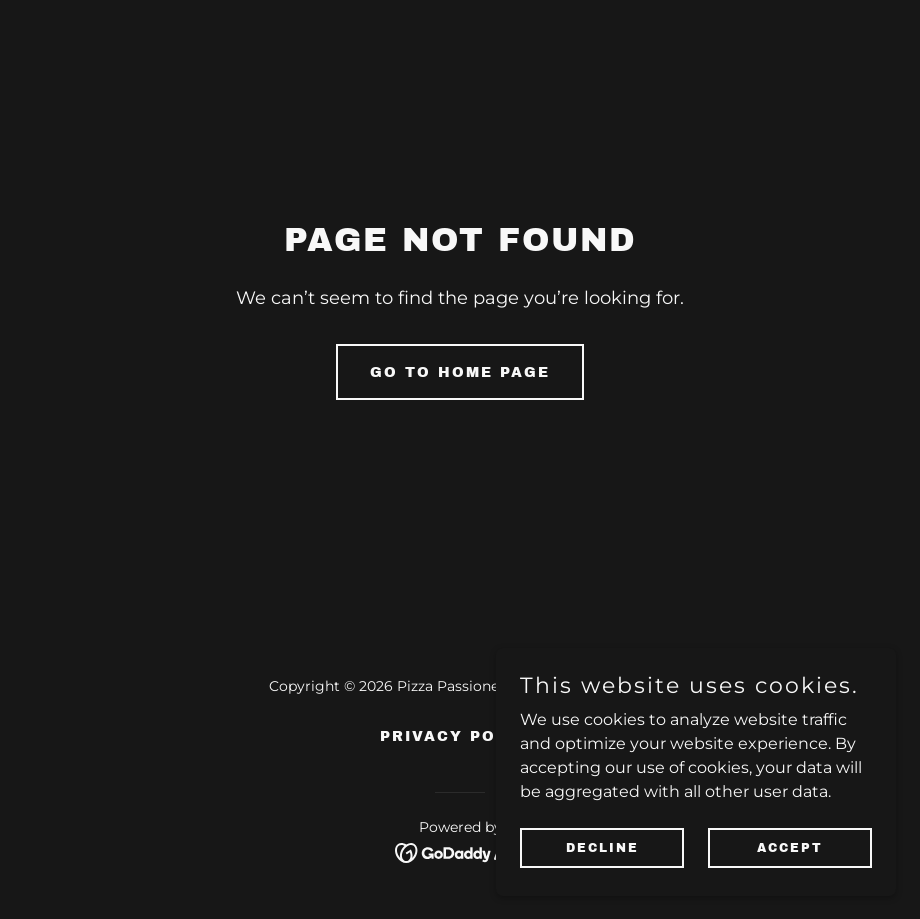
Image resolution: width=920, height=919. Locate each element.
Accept (790, 861)
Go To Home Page (460, 372)
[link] (460, 851)
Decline (602, 861)
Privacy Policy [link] (460, 736)
